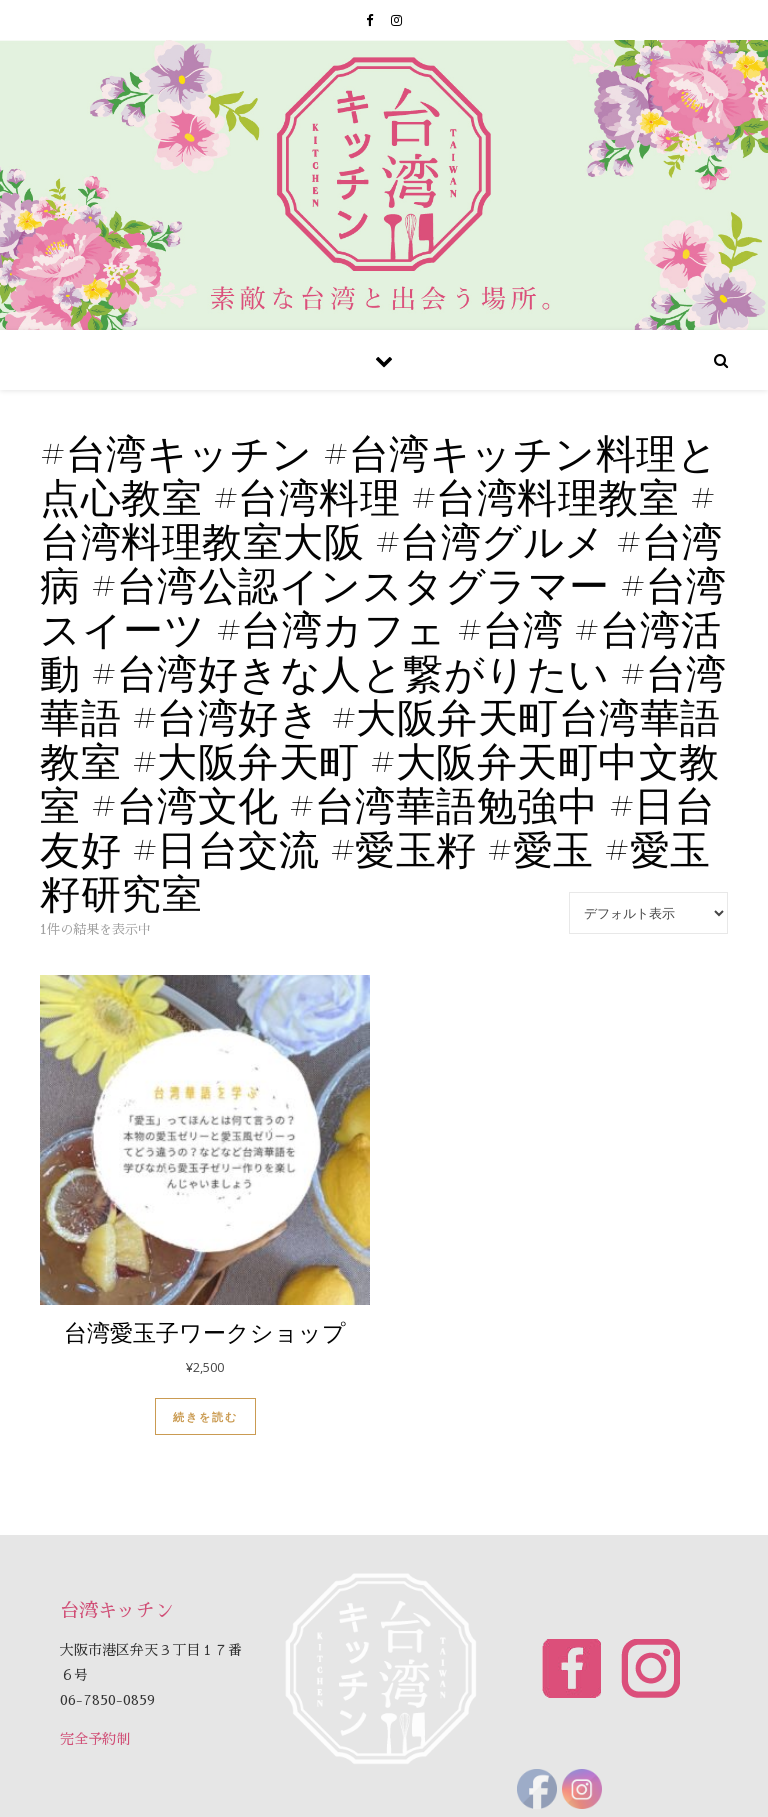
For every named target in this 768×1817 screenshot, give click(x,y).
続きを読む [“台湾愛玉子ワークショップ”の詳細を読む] (205, 1416)
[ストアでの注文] (648, 913)
